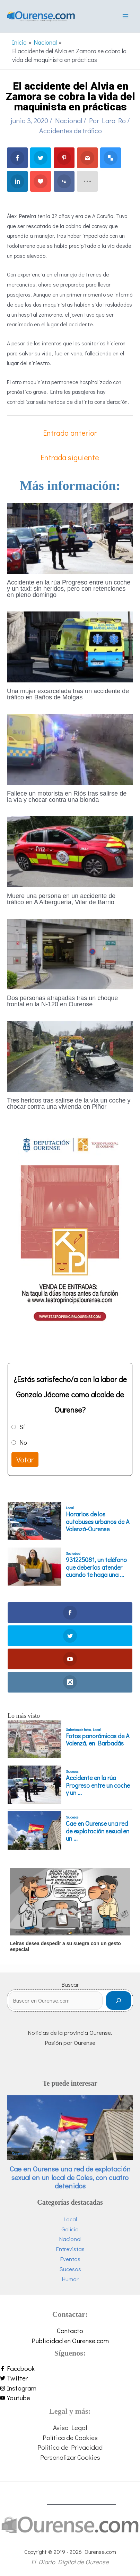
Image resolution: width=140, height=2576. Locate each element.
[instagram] (70, 2388)
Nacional (68, 120)
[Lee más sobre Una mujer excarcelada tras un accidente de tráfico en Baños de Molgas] (70, 646)
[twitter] (70, 2378)
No (23, 1442)
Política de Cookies (70, 2437)
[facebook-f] (70, 2369)
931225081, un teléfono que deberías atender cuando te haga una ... (96, 1567)
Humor (70, 2279)
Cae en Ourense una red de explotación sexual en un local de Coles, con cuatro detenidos (70, 2177)
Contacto (70, 2330)
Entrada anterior (70, 433)
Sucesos (72, 1771)
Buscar (70, 1984)
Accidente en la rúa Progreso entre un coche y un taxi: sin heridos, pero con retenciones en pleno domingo (68, 588)
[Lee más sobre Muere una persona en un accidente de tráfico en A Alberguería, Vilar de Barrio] (70, 850)
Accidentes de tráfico (70, 130)
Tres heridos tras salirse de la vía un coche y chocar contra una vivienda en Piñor (69, 1103)
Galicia (70, 2229)
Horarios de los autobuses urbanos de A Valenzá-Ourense (98, 1522)
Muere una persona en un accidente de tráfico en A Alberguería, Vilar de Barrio (61, 899)
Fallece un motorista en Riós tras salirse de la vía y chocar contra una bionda (66, 796)
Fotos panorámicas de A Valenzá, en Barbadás (98, 1739)
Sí (22, 1427)
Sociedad (73, 1553)
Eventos (70, 2259)
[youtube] (70, 2398)
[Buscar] (118, 2000)
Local (70, 1507)
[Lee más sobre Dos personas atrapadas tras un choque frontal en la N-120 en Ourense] (70, 953)
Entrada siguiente (70, 457)
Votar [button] (25, 1459)
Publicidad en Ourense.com (70, 2340)
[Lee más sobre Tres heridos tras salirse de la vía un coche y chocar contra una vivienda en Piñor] (70, 1055)
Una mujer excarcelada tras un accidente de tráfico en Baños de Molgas (68, 694)
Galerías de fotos (78, 1729)
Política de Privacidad (70, 2447)
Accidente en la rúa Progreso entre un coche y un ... (98, 1785)
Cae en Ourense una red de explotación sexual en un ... (97, 1831)
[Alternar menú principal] (125, 16)
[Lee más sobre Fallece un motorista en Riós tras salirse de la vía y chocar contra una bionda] (70, 748)
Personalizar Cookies (70, 2457)
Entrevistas (70, 2249)
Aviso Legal (70, 2427)
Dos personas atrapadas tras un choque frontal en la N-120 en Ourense (62, 1001)
